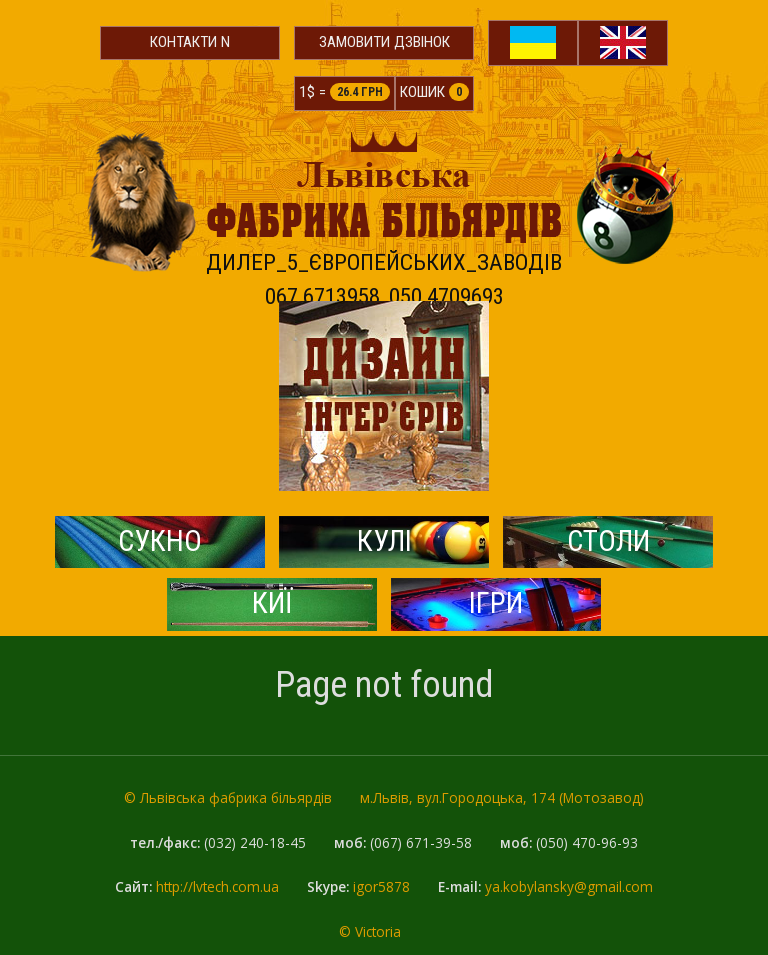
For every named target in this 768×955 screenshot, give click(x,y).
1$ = (344, 92)
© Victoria (370, 931)
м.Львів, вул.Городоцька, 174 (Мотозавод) (502, 797)
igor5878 (381, 886)
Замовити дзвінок (384, 42)
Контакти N (190, 42)
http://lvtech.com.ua (217, 886)
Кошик (434, 92)
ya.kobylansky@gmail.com (569, 886)
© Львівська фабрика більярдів (228, 797)
